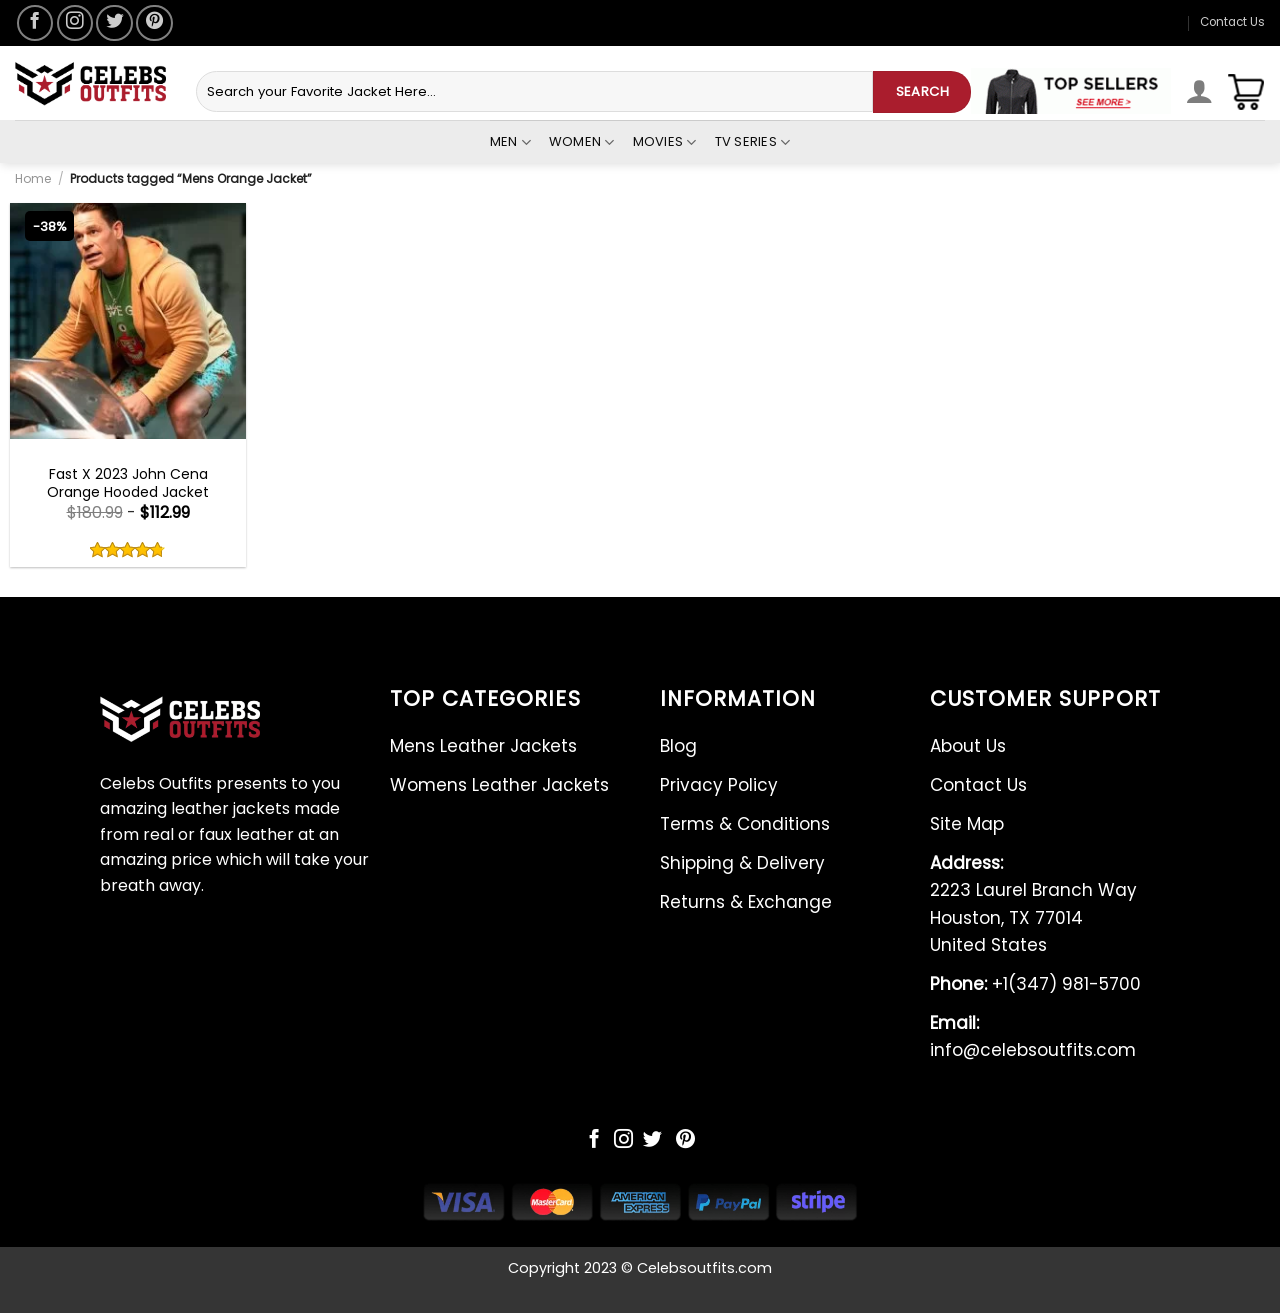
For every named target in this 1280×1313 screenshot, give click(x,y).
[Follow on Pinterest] (154, 23)
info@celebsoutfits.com (1033, 1036)
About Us (968, 746)
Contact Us (1232, 22)
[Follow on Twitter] (114, 23)
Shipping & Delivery (742, 863)
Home (33, 178)
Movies (665, 142)
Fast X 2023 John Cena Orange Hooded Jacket (128, 483)
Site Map (967, 824)
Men (510, 142)
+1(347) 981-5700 (1035, 984)
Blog (678, 746)
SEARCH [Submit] (922, 91)
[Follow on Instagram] (75, 23)
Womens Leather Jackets (499, 785)
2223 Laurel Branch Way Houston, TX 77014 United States (1033, 904)
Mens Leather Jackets (483, 746)
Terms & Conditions (745, 824)
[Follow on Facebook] (35, 23)
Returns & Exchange (746, 902)
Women (582, 142)
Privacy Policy (719, 785)
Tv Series (753, 142)
